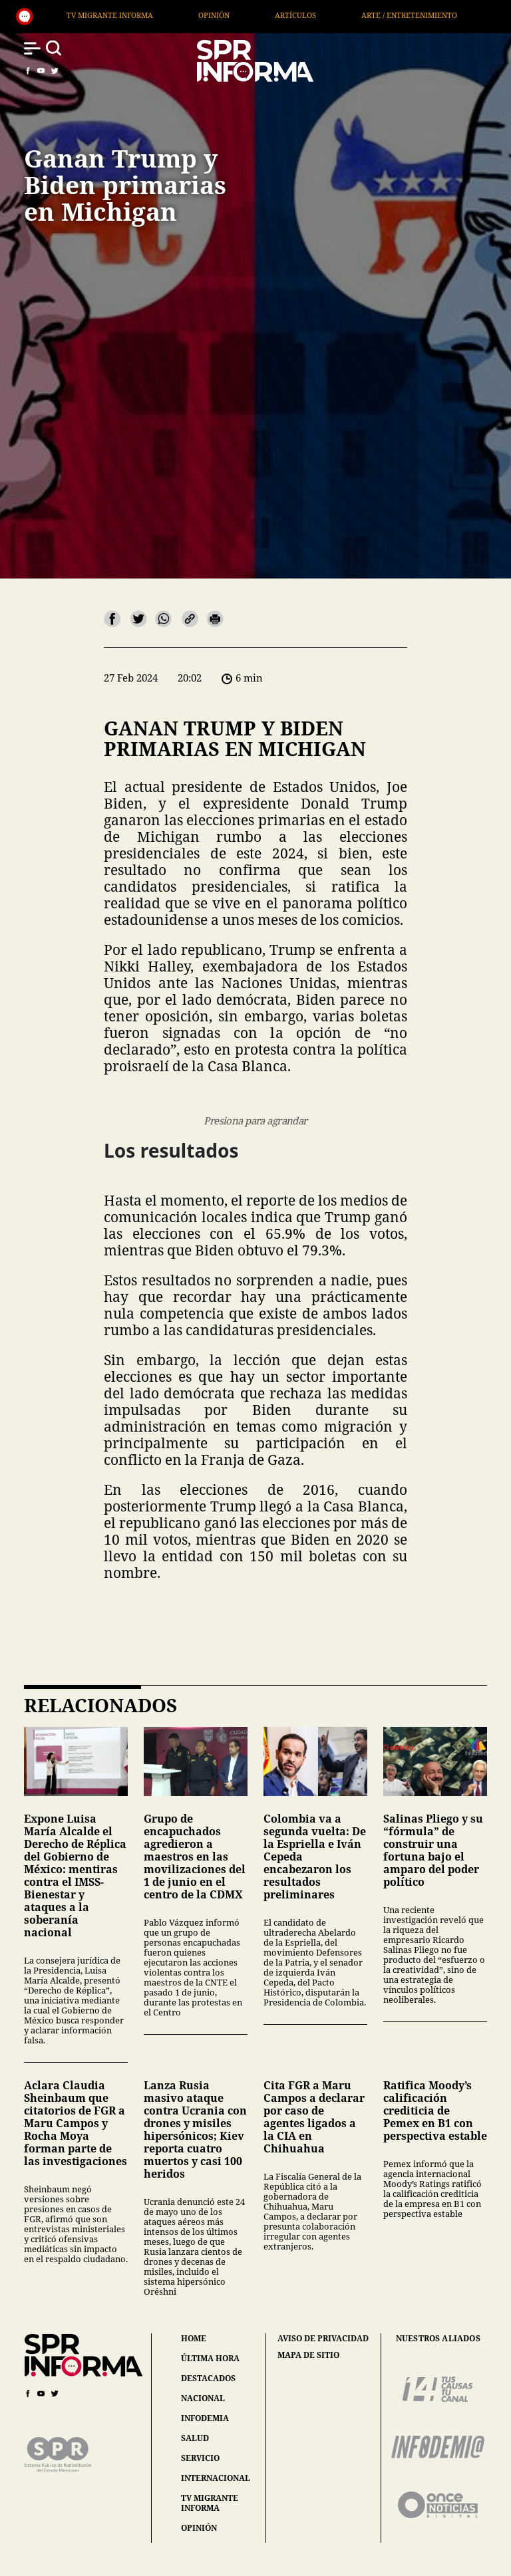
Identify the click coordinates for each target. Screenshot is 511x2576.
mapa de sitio (308, 2355)
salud (195, 2438)
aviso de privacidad (323, 2338)
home (193, 2338)
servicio (200, 2458)
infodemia (205, 2418)
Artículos (330, 15)
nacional (203, 2398)
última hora (210, 2358)
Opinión (249, 15)
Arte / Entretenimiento (444, 15)
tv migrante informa (209, 2502)
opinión (199, 2527)
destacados (208, 2378)
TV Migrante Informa (145, 15)
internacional (215, 2478)
